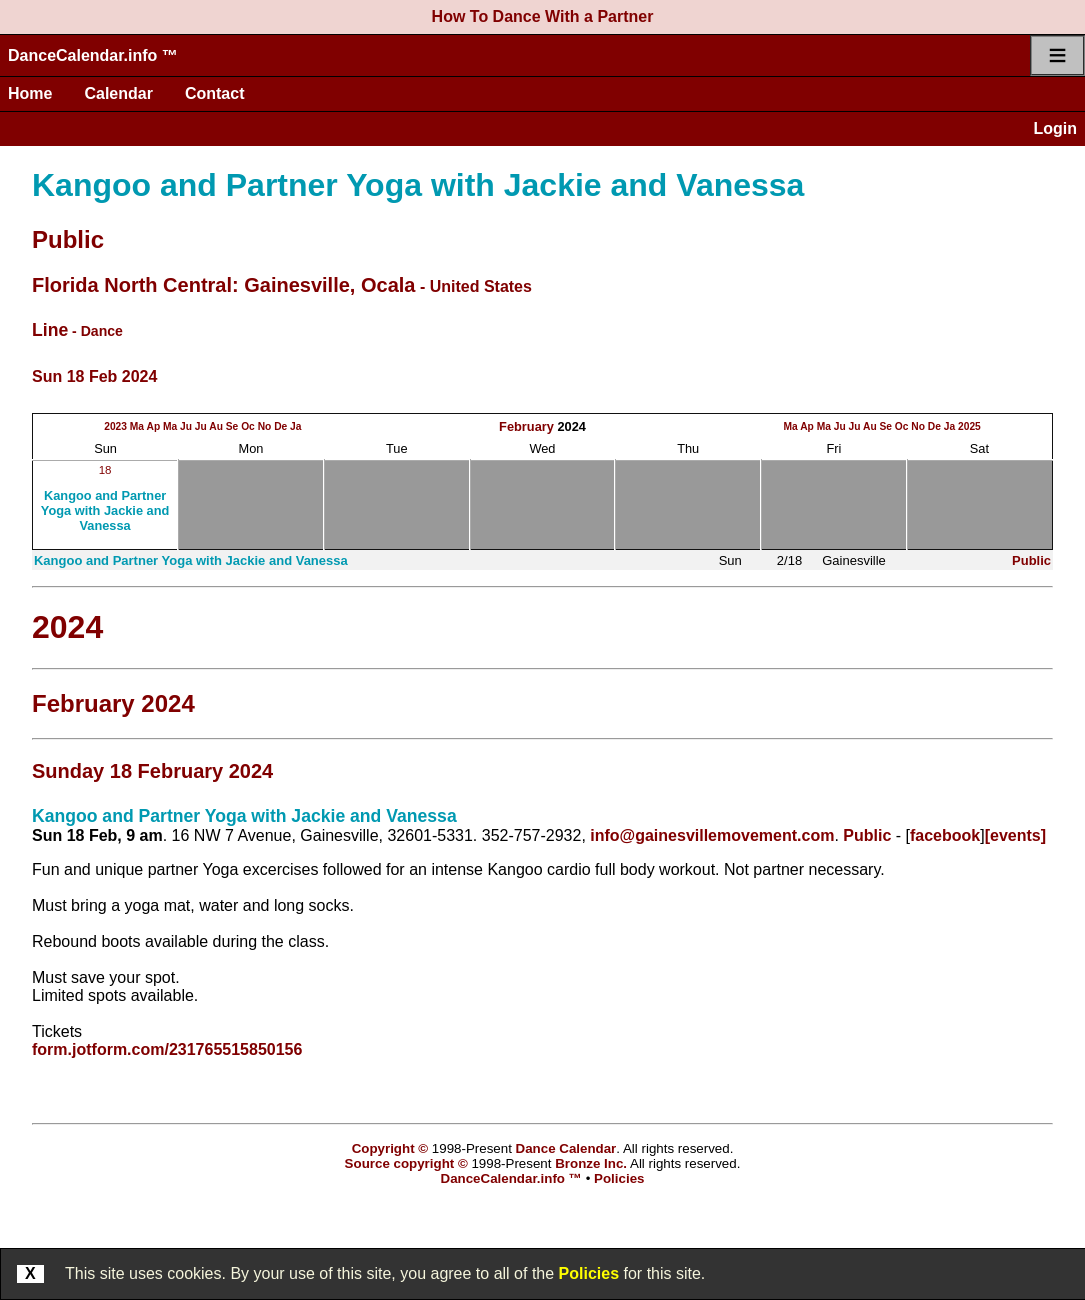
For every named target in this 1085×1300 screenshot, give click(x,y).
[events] (1015, 835)
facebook (945, 835)
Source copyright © (406, 1163)
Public (68, 239)
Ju (186, 426)
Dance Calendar (566, 1148)
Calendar (118, 93)
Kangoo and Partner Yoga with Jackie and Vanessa (418, 185)
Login (1055, 128)
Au (216, 426)
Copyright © (390, 1148)
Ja (295, 426)
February (526, 426)
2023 (115, 426)
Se (232, 426)
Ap (154, 426)
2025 (969, 426)
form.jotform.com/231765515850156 (167, 1049)
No (265, 426)
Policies (589, 1273)
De (280, 426)
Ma (137, 426)
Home (30, 93)
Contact (215, 93)
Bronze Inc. (591, 1163)
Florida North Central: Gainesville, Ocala (223, 285)
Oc (248, 426)
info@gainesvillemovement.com (712, 835)
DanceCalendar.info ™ (93, 55)
